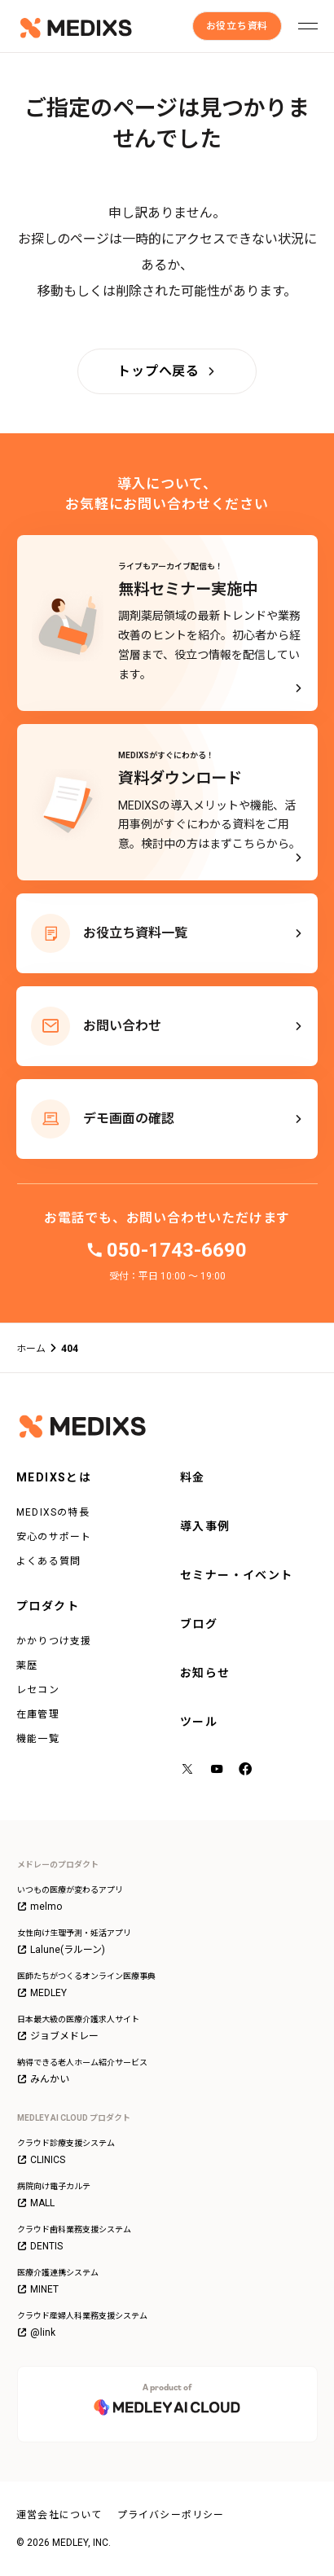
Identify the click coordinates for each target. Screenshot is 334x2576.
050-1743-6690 (177, 1250)
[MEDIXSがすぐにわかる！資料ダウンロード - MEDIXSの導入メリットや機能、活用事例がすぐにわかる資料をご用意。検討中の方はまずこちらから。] (167, 802)
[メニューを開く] (308, 26)
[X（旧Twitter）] (188, 1770)
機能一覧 (37, 1738)
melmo (39, 1906)
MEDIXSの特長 (53, 1512)
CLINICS (41, 2160)
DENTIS (40, 2246)
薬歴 (26, 1665)
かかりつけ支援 (53, 1641)
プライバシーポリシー (171, 2515)
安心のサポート (53, 1537)
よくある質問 (48, 1561)
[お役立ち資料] (237, 26)
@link (36, 2332)
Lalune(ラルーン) (61, 1949)
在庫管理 (37, 1714)
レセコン (37, 1690)
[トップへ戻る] (167, 371)
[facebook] (246, 1770)
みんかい (43, 2079)
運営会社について (59, 2515)
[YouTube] (217, 1770)
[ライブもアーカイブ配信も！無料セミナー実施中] (167, 623)
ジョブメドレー (58, 2036)
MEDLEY (42, 1993)
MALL (36, 2203)
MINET (38, 2289)
